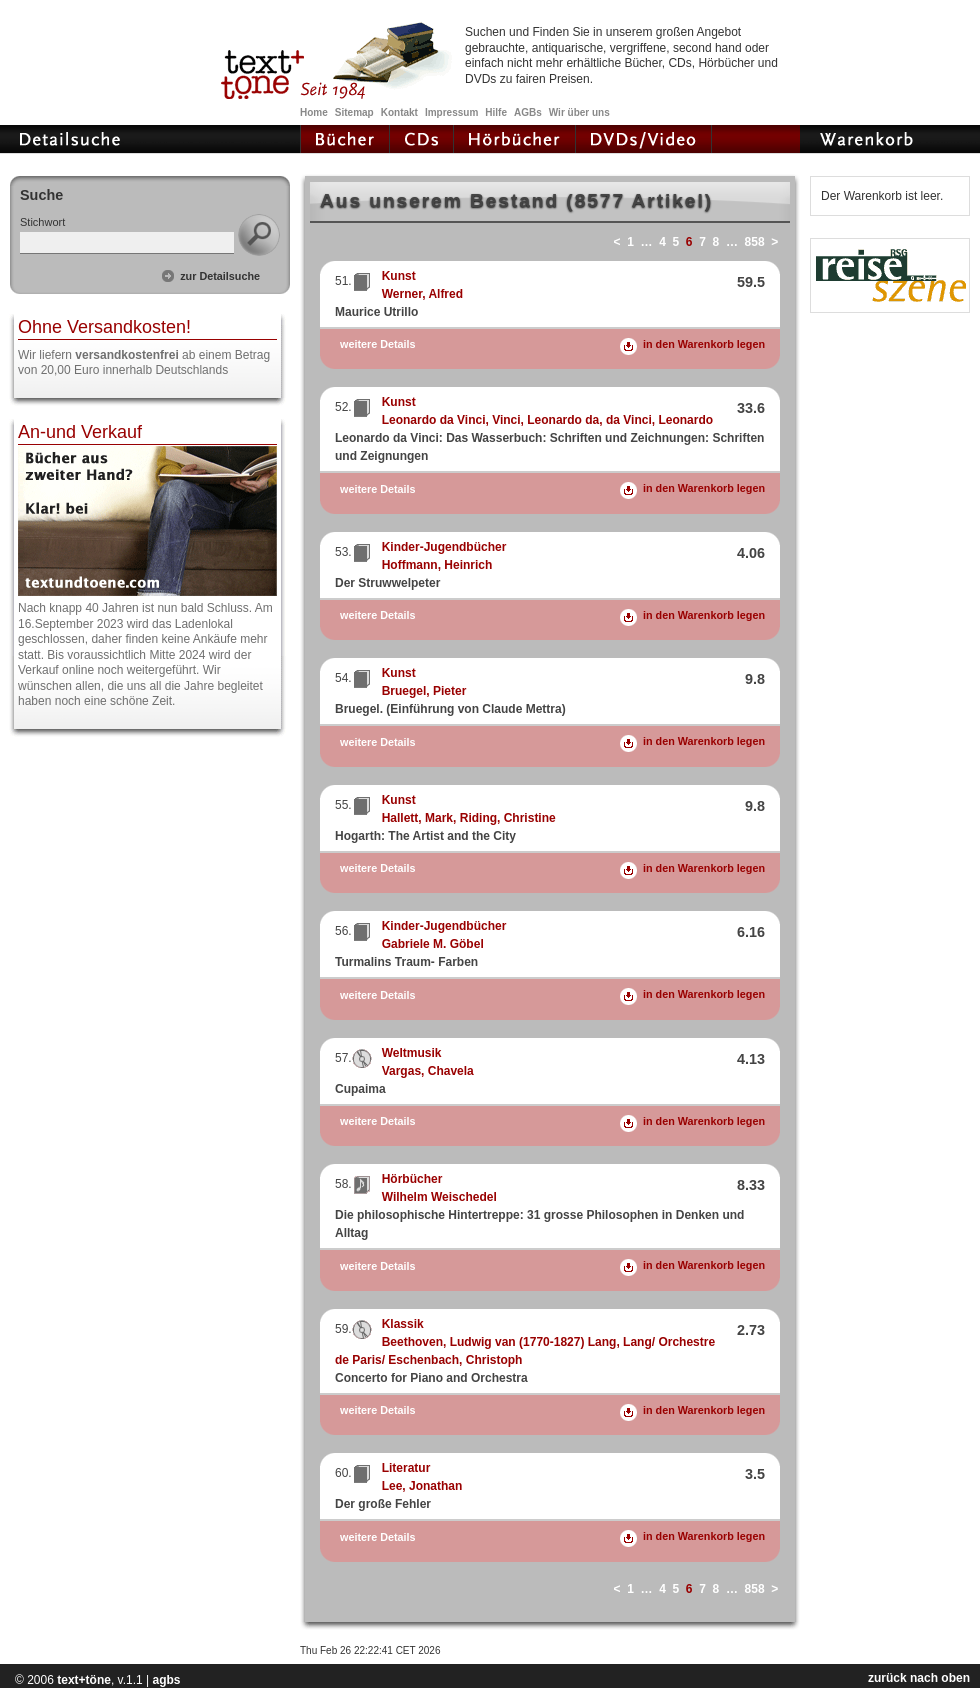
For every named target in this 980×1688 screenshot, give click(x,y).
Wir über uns (579, 112)
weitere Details (378, 344)
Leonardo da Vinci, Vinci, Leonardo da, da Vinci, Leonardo (547, 420)
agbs (166, 1680)
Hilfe (496, 112)
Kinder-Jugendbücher (444, 547)
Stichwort (42, 222)
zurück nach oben (919, 1678)
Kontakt (399, 112)
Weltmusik (412, 1053)
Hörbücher (412, 1179)
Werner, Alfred (422, 294)
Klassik (403, 1324)
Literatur (406, 1468)
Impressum (451, 112)
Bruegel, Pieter (424, 691)
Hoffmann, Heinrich (437, 565)
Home (314, 112)
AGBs (528, 112)
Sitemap (354, 112)
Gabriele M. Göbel (433, 944)
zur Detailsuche (220, 276)
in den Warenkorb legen (704, 344)
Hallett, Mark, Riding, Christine (469, 818)
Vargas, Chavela (428, 1071)
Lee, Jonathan (422, 1486)
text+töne (84, 1680)
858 (755, 242)
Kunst (399, 276)
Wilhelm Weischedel (439, 1197)
